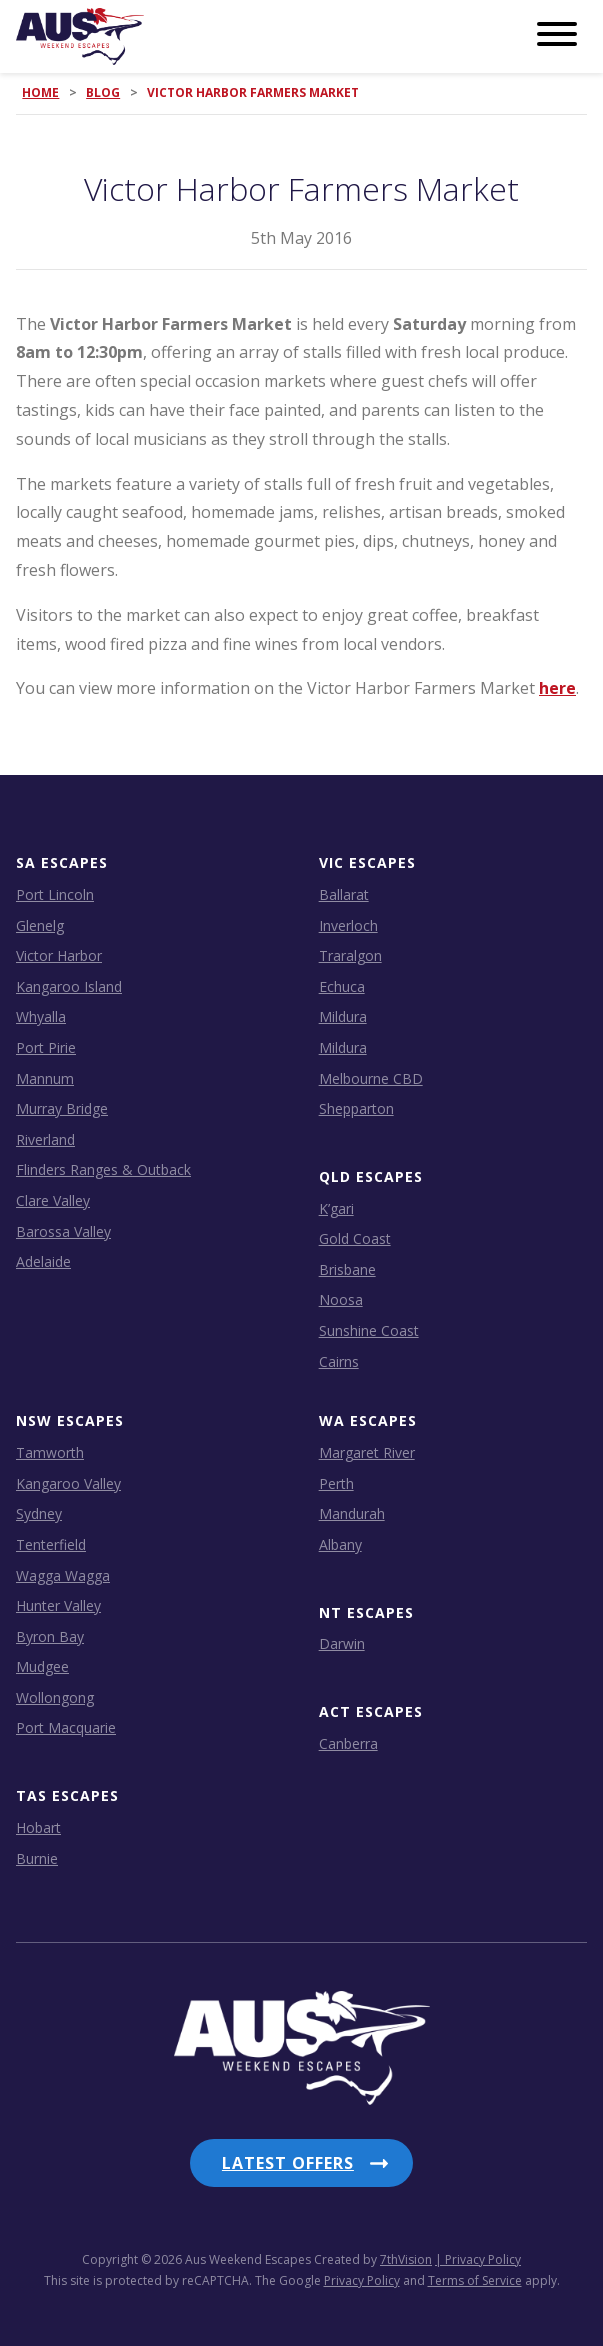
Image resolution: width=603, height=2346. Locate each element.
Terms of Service (475, 2280)
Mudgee (42, 1666)
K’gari (336, 1208)
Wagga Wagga (63, 1575)
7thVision (406, 2259)
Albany (340, 1544)
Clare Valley (53, 1200)
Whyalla (41, 1016)
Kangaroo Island (69, 986)
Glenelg (40, 925)
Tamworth (50, 1452)
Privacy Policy (362, 2280)
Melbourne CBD (371, 1078)
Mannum (45, 1078)
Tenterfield (51, 1544)
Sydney (39, 1513)
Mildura (343, 1016)
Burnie (37, 1858)
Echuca (342, 986)
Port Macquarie (66, 1727)
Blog (103, 92)
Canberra (348, 1743)
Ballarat (344, 894)
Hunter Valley (58, 1605)
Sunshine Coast (369, 1330)
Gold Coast (355, 1238)
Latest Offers (288, 2163)
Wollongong (55, 1697)
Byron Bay (50, 1636)
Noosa (341, 1299)
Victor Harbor (59, 955)
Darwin (342, 1643)
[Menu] (557, 35)
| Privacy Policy (478, 2259)
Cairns (339, 1361)
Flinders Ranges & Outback (103, 1169)
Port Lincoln (55, 894)
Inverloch (348, 925)
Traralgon (350, 955)
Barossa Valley (63, 1231)
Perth (336, 1483)
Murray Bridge (62, 1108)
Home (40, 92)
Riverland (45, 1139)
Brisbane (347, 1269)
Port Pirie (46, 1047)
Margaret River (367, 1452)
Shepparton (356, 1108)
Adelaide (43, 1261)
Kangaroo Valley (68, 1483)
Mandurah (352, 1513)
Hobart (38, 1827)
